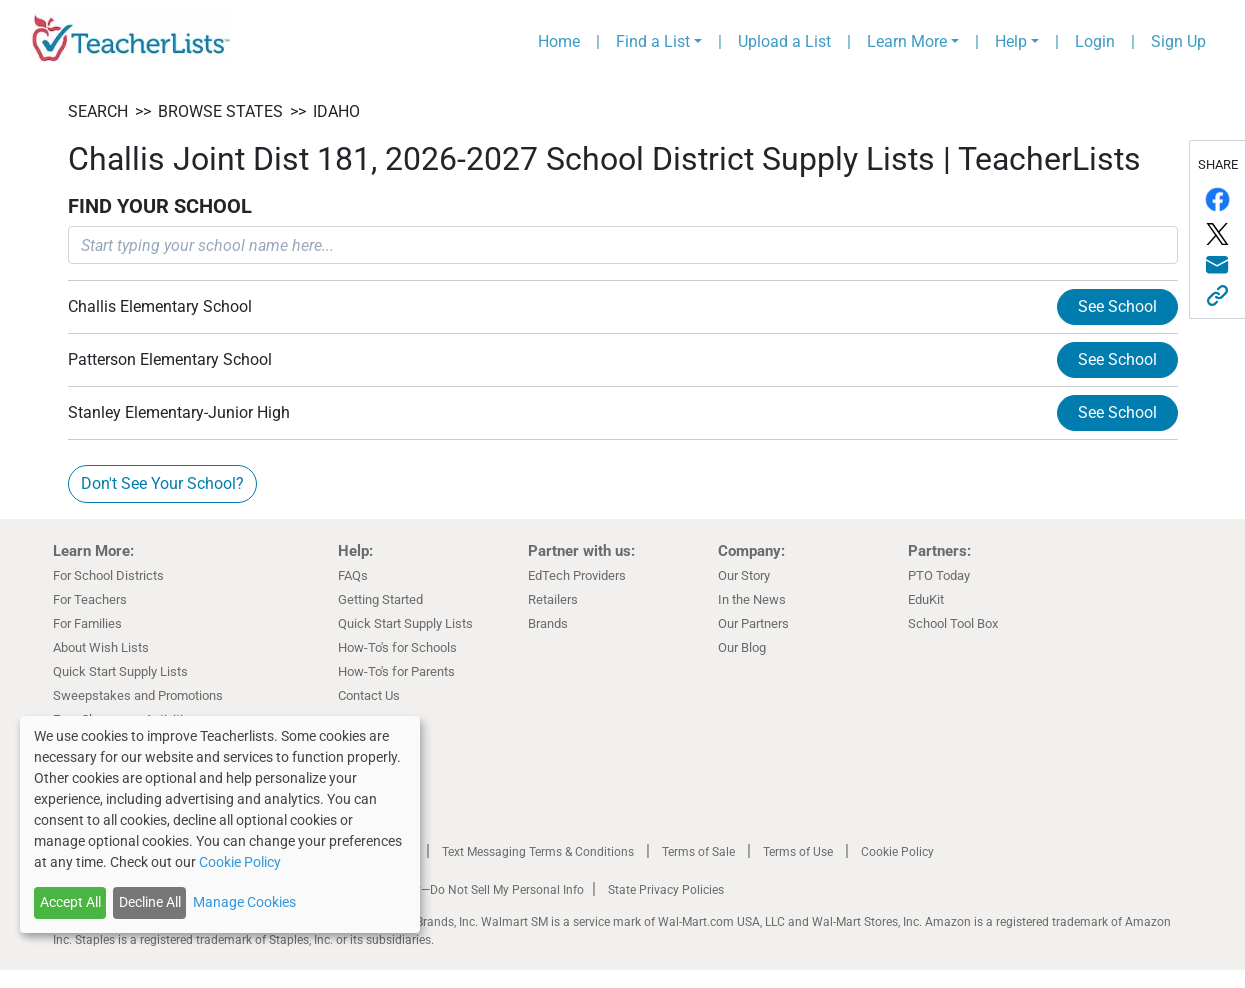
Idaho (336, 111)
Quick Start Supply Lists (120, 671)
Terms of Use (798, 852)
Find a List (653, 41)
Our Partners (753, 623)
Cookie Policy (897, 852)
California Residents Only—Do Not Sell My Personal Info (435, 890)
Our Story (744, 575)
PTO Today (939, 575)
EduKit (926, 599)
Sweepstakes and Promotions (138, 695)
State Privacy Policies (666, 890)
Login (1095, 41)
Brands (548, 623)
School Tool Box (953, 623)
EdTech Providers (577, 575)
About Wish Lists (101, 647)
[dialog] (220, 824)
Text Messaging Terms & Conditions (538, 852)
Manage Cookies (244, 902)
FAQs (353, 575)
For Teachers (90, 599)
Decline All (150, 902)
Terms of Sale (698, 852)
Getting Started (380, 599)
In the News (752, 599)
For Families (87, 623)
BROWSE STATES (220, 111)
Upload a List (784, 41)
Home (559, 41)
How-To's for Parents (396, 671)
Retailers (553, 599)
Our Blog (742, 647)
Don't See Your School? (162, 483)
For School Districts (108, 575)
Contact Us (369, 695)
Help (1011, 41)
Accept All (70, 902)
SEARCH (98, 111)
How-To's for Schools (397, 647)
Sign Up (1178, 41)
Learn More (907, 41)
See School (1117, 306)
